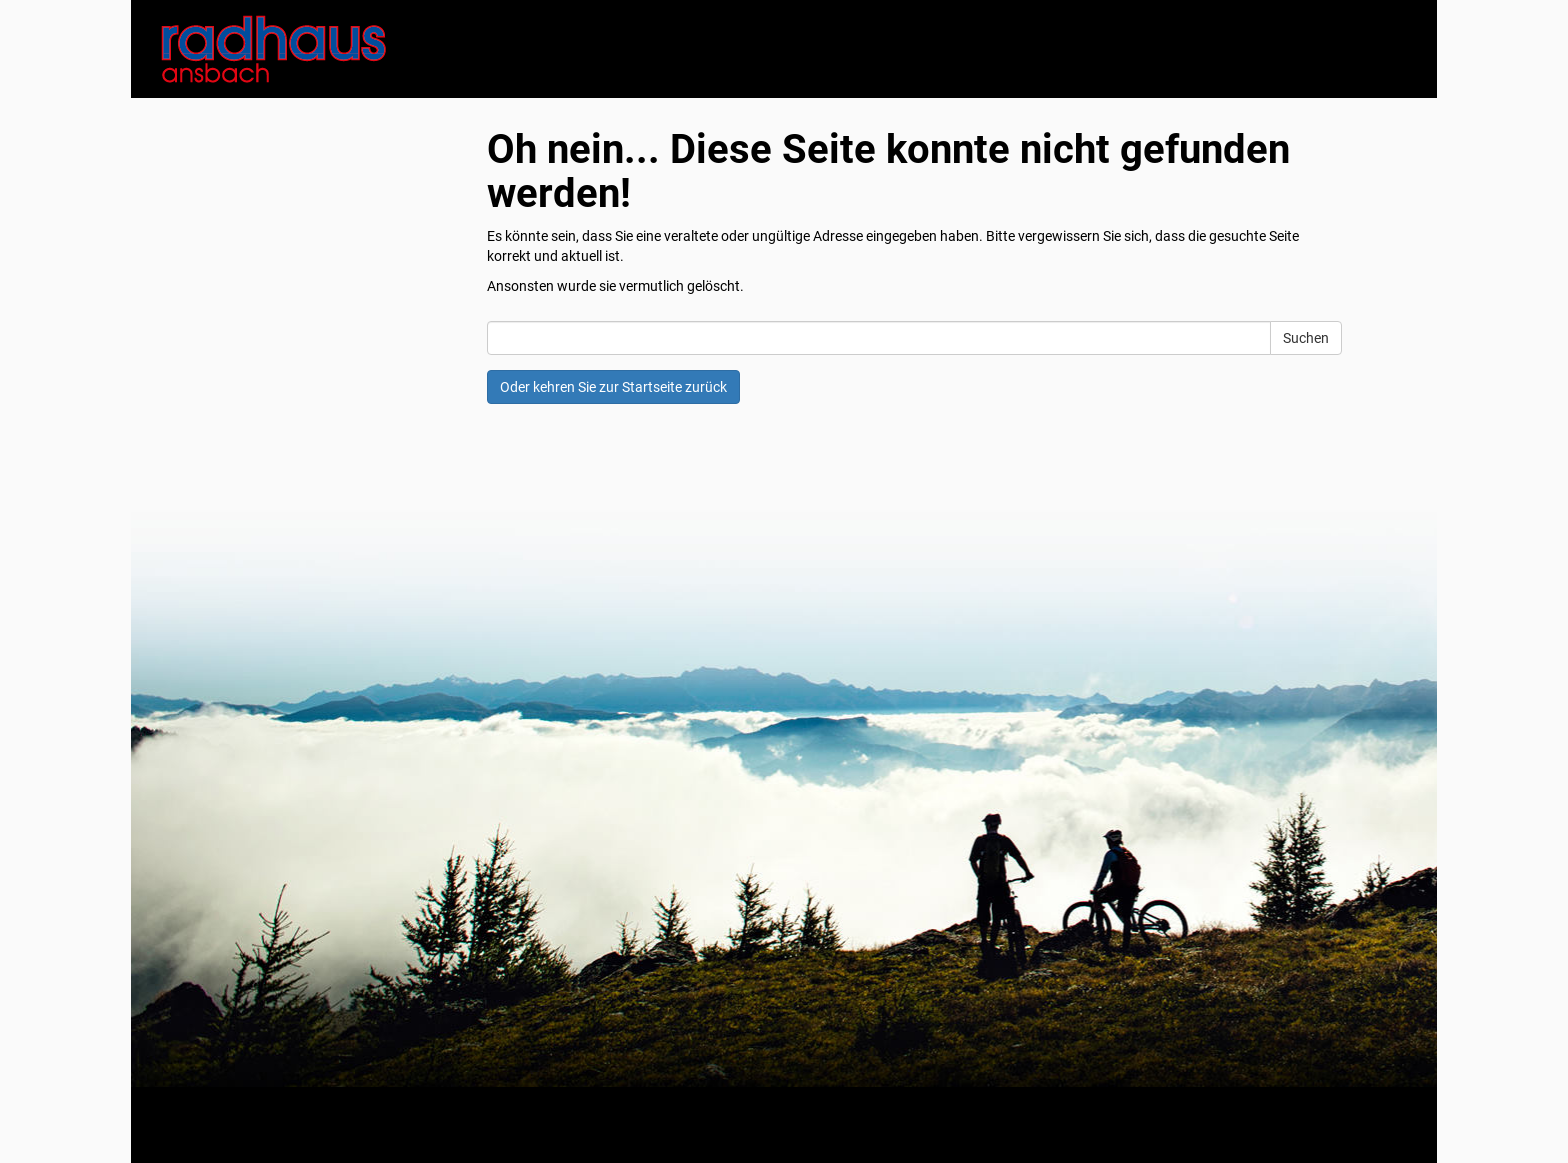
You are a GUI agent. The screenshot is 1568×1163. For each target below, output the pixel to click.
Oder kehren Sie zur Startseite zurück (613, 387)
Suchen (1306, 338)
